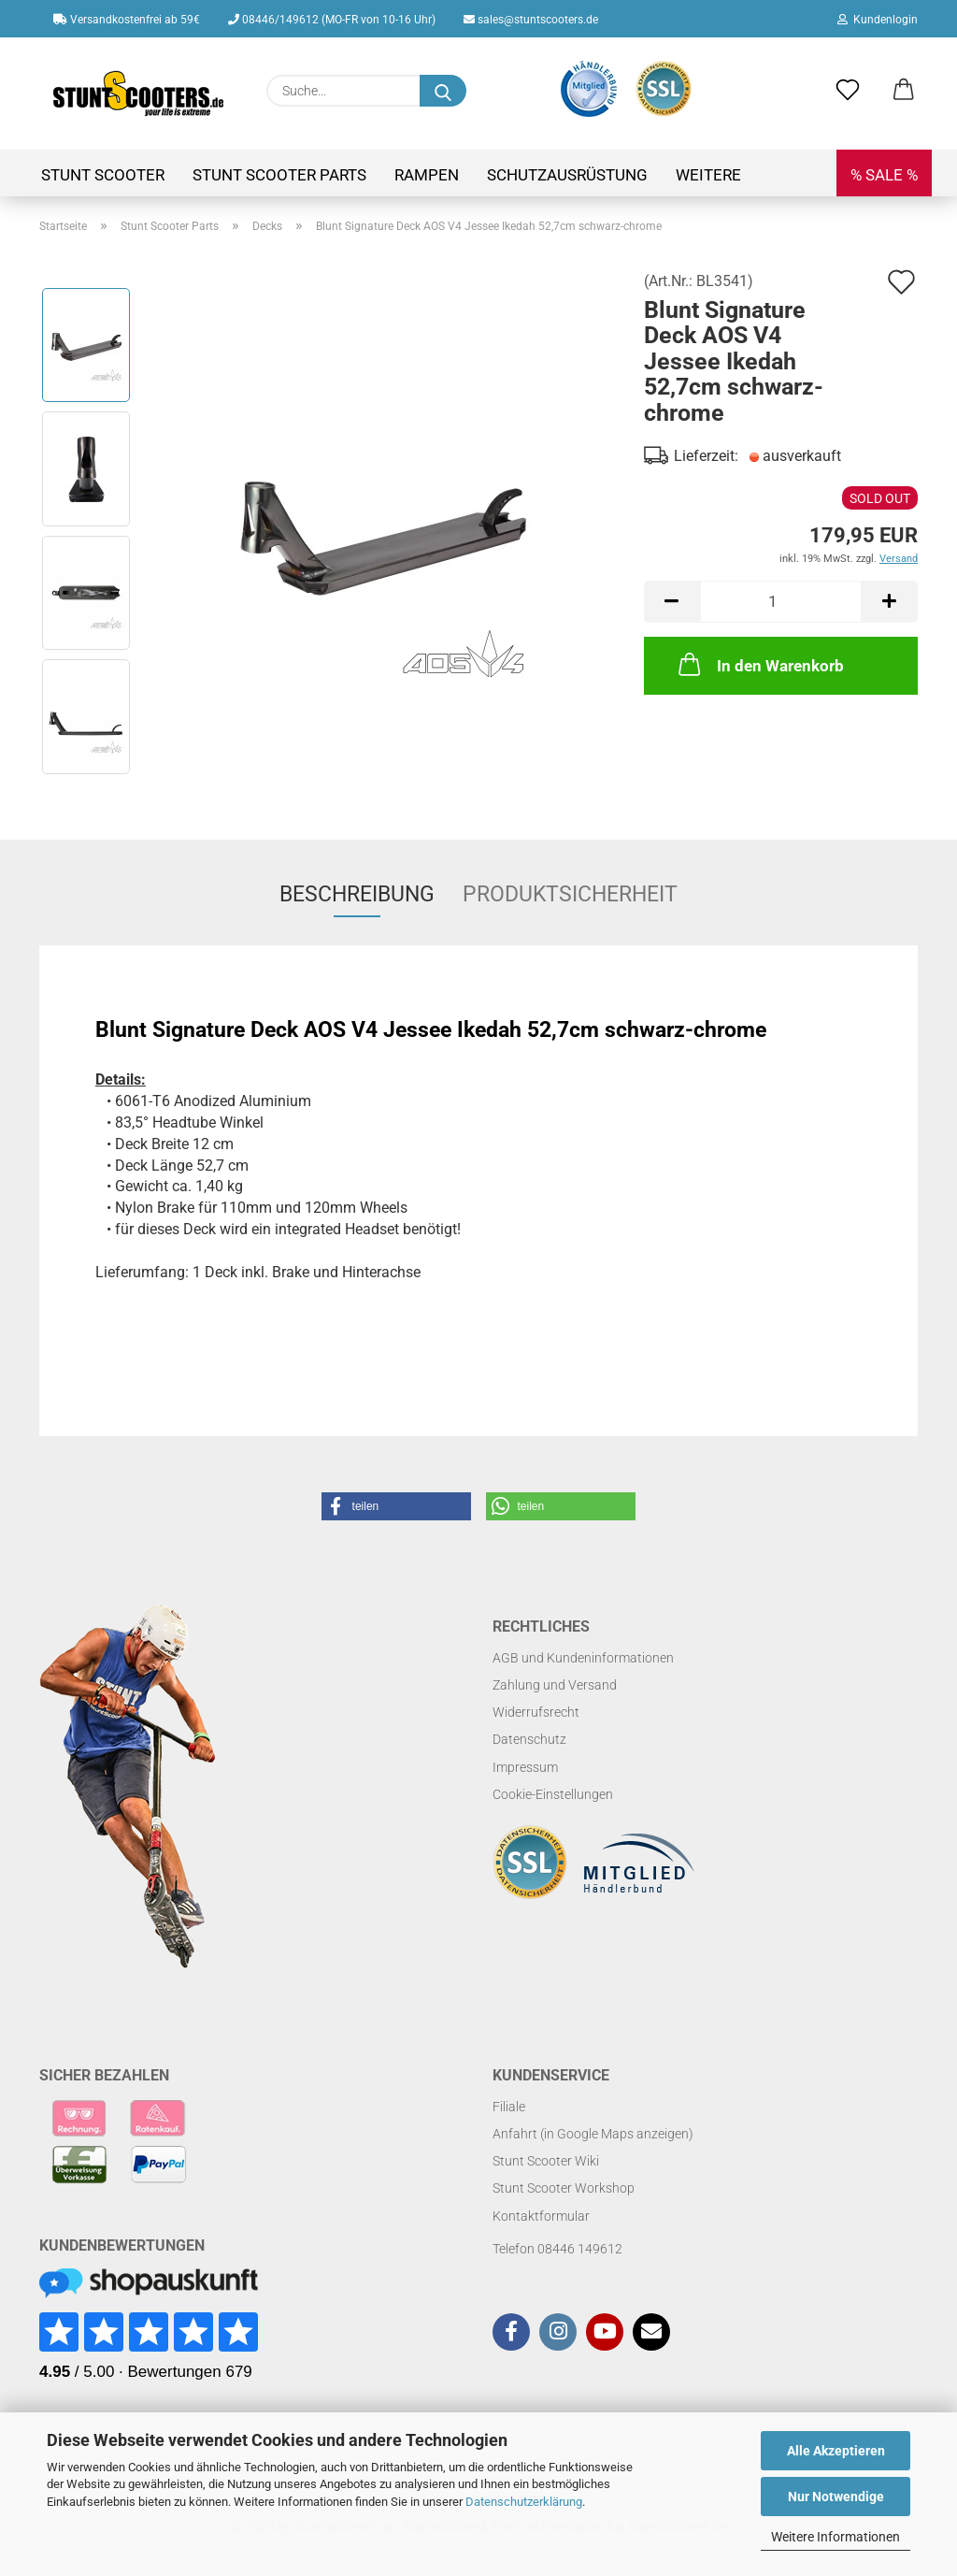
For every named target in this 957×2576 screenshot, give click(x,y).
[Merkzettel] (848, 90)
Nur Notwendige (836, 2496)
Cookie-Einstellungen (553, 1794)
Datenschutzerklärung (523, 2502)
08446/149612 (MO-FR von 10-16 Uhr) (332, 19)
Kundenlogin (877, 19)
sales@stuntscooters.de (531, 19)
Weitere (708, 174)
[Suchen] (443, 91)
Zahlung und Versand (555, 1684)
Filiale (509, 2106)
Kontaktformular (541, 2216)
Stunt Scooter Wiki (546, 2160)
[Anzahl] (781, 602)
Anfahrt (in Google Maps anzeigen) (593, 2133)
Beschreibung (357, 894)
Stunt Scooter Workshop (564, 2187)
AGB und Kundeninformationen (583, 1657)
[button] (904, 90)
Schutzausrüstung (567, 174)
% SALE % (884, 174)
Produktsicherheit (570, 894)
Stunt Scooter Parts (279, 174)
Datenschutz (529, 1739)
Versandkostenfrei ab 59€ (126, 19)
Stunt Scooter (102, 174)
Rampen (426, 174)
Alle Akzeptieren (836, 2450)
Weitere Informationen (835, 2536)
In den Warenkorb (759, 664)
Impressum (525, 1767)
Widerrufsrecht (536, 1712)
